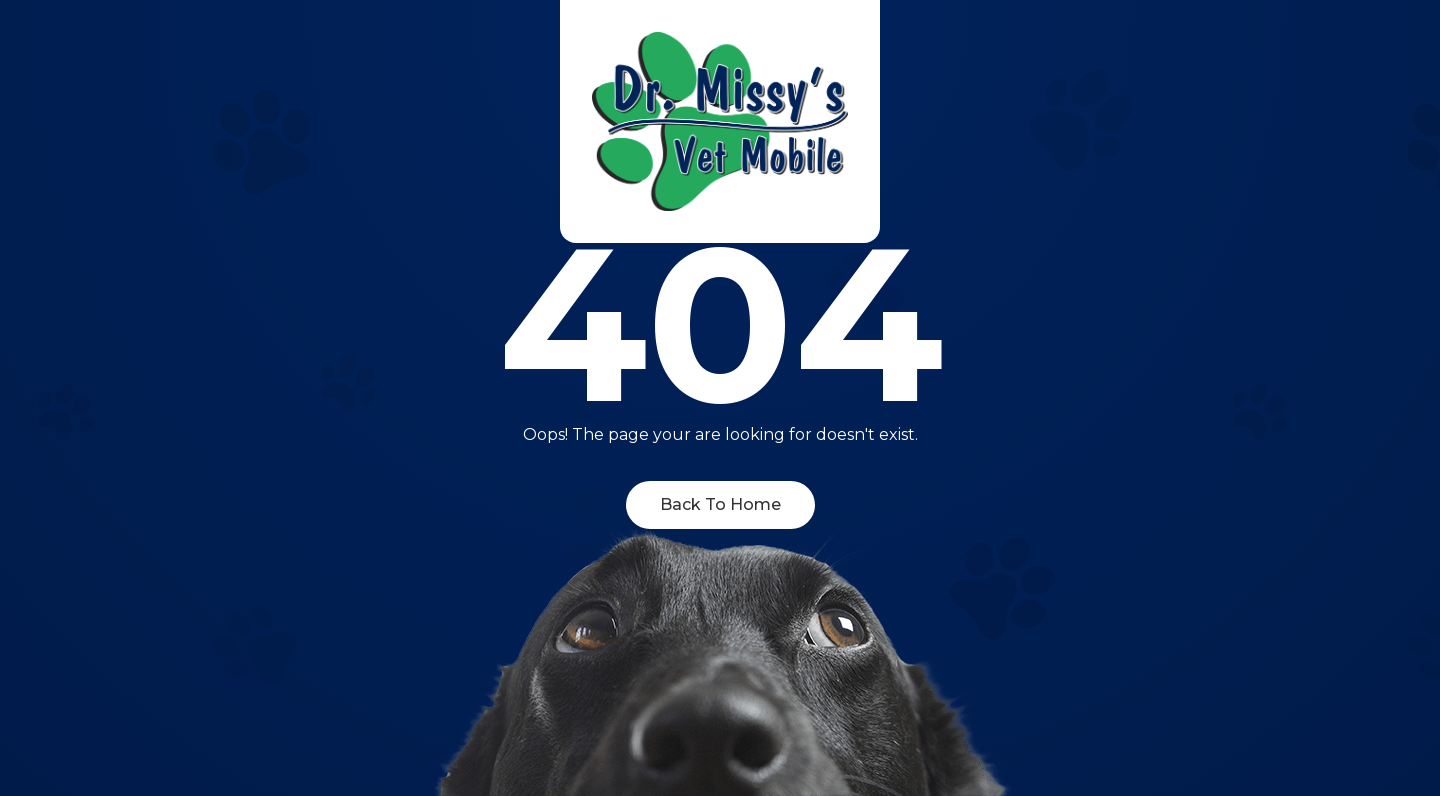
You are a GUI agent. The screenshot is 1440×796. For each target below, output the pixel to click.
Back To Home (720, 504)
